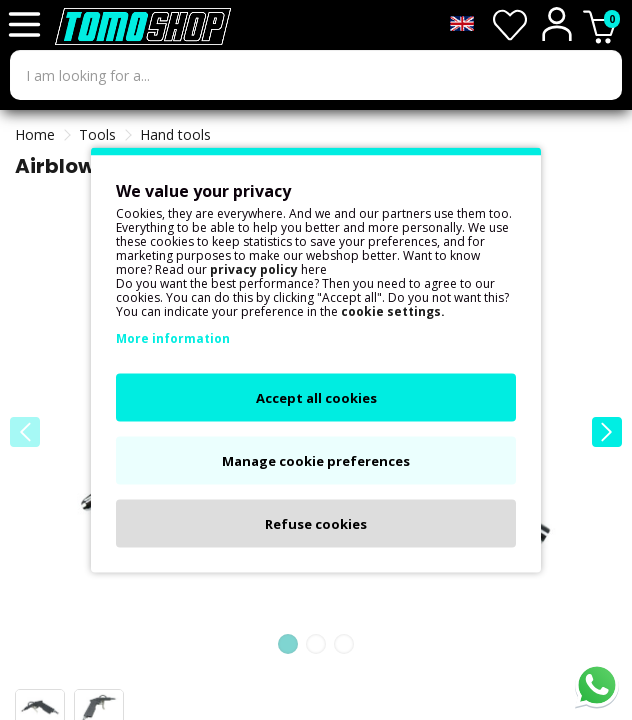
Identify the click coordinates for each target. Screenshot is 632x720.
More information (173, 338)
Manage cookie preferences (316, 461)
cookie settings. (393, 311)
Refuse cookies (316, 524)
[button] (607, 432)
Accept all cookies (316, 398)
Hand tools (175, 134)
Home (35, 134)
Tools (97, 134)
